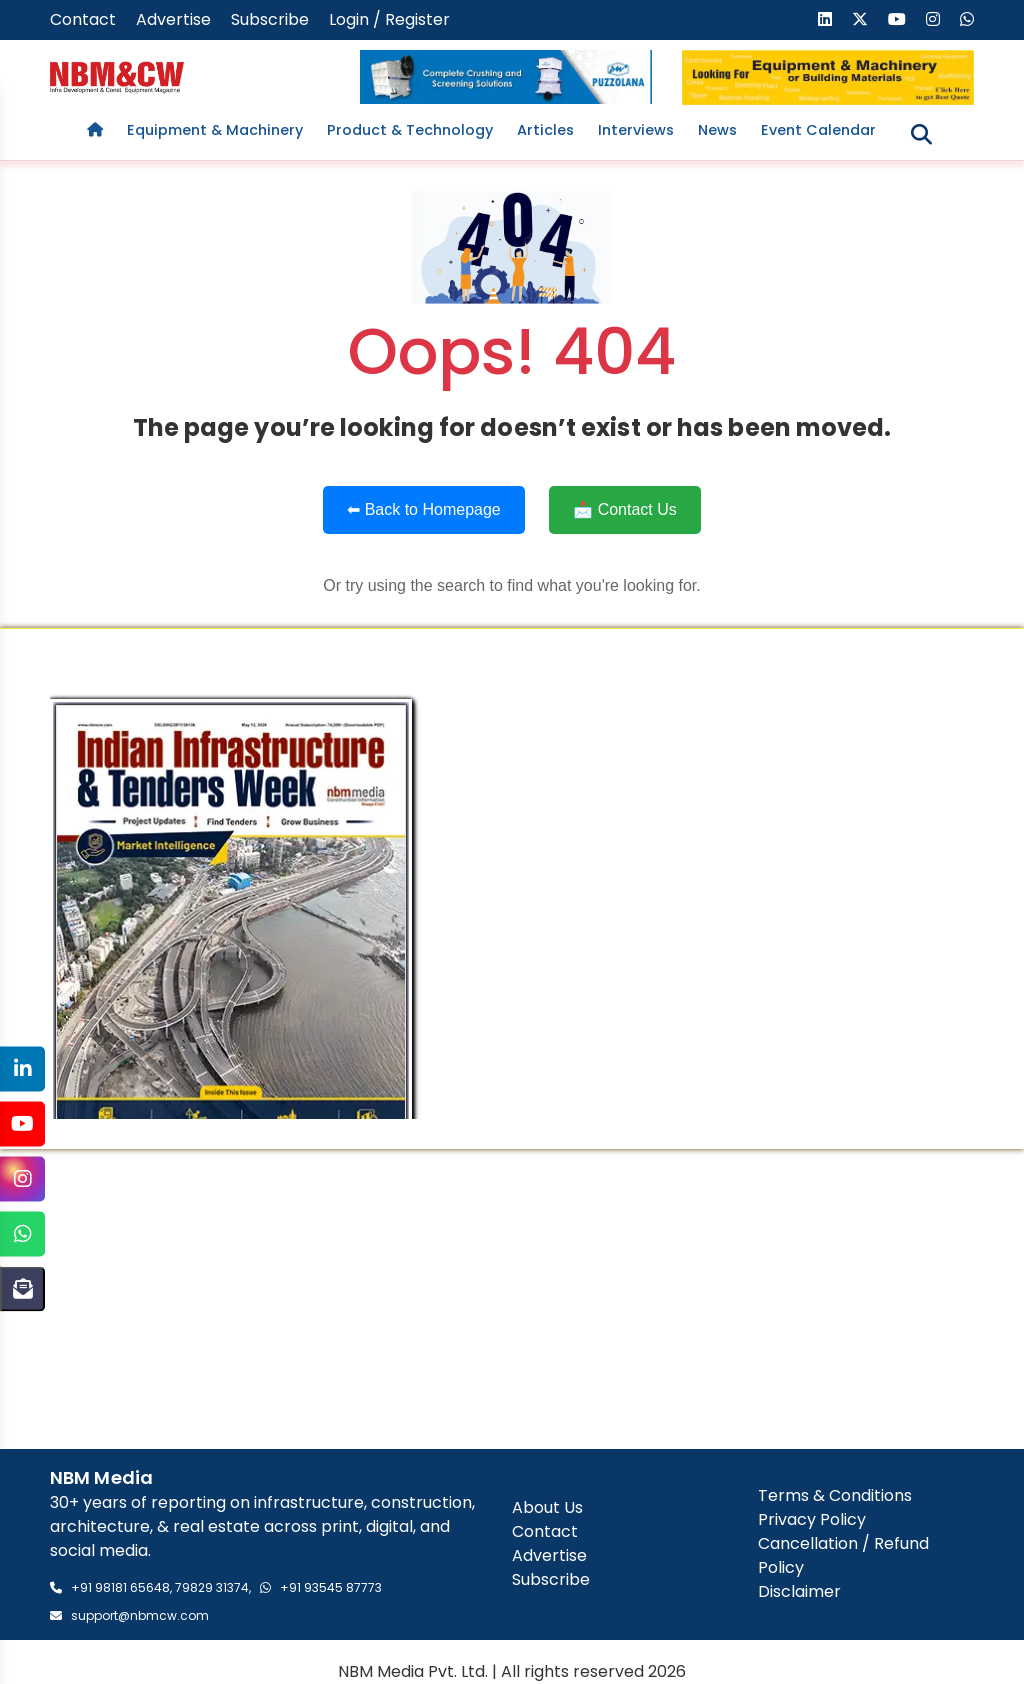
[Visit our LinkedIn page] (825, 19)
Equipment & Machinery (215, 130)
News (717, 130)
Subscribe (270, 19)
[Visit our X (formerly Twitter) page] (860, 19)
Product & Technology (410, 130)
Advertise (173, 19)
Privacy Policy (812, 1519)
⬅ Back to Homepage (424, 509)
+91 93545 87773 (331, 1587)
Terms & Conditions (835, 1495)
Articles (545, 130)
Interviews (636, 130)
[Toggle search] (921, 135)
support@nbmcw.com (140, 1615)
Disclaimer (799, 1591)
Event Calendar (818, 130)
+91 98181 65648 (120, 1587)
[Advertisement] (512, 1299)
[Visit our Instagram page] (933, 19)
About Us (547, 1507)
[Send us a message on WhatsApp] (967, 19)
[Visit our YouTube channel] (897, 19)
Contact (83, 19)
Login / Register (389, 19)
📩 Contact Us (625, 509)
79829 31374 (212, 1587)
